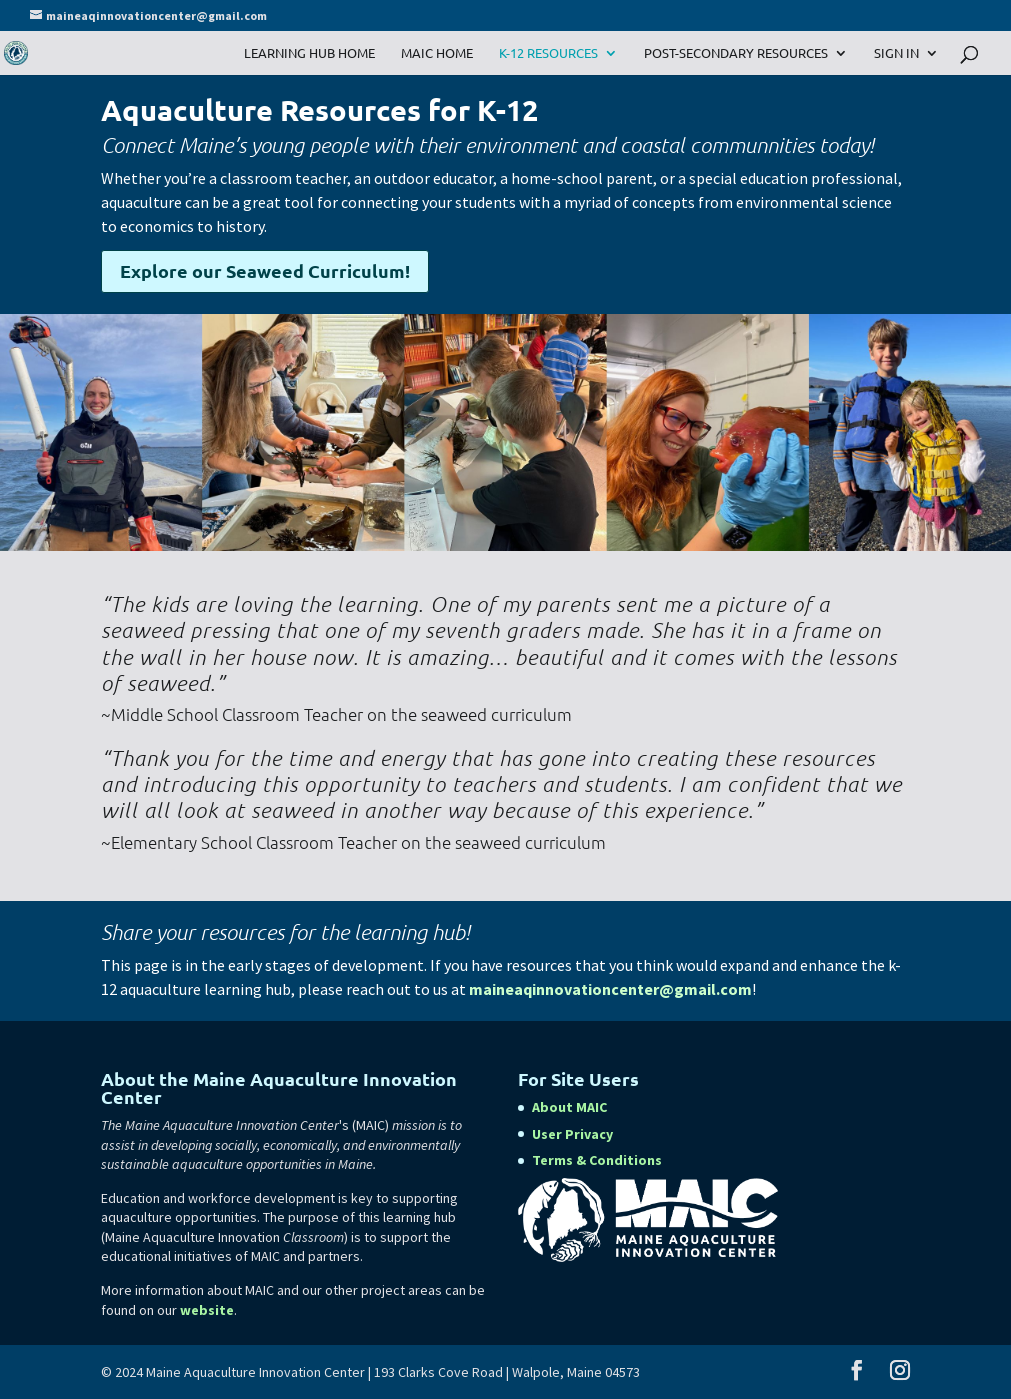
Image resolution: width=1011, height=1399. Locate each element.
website (207, 1310)
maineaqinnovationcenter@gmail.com (610, 989)
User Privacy (572, 1134)
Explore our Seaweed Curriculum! (265, 270)
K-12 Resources (548, 53)
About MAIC (569, 1107)
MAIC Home (437, 53)
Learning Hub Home (309, 53)
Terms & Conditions (597, 1160)
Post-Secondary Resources (736, 53)
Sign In (896, 53)
